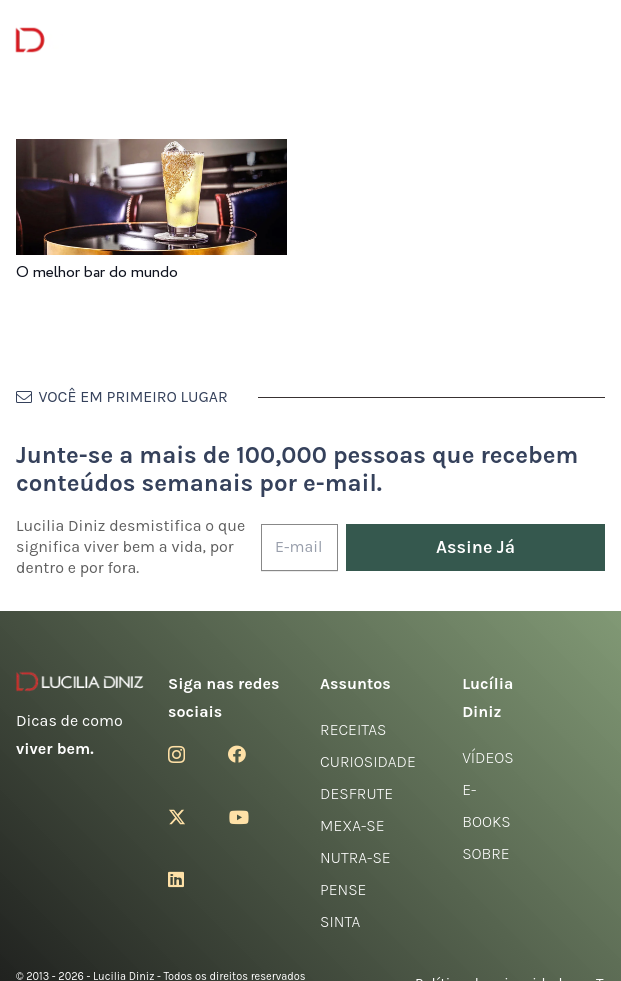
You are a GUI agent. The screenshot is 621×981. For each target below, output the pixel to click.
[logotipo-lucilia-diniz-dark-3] (97, 40)
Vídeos (488, 757)
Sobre (486, 853)
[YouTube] (239, 817)
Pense (343, 889)
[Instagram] (176, 755)
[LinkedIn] (176, 879)
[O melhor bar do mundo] (151, 152)
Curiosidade (368, 761)
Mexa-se (352, 825)
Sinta (340, 921)
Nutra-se (355, 857)
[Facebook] (237, 754)
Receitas (353, 729)
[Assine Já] (475, 547)
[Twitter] (177, 817)
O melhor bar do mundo (97, 272)
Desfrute (356, 793)
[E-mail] (299, 547)
